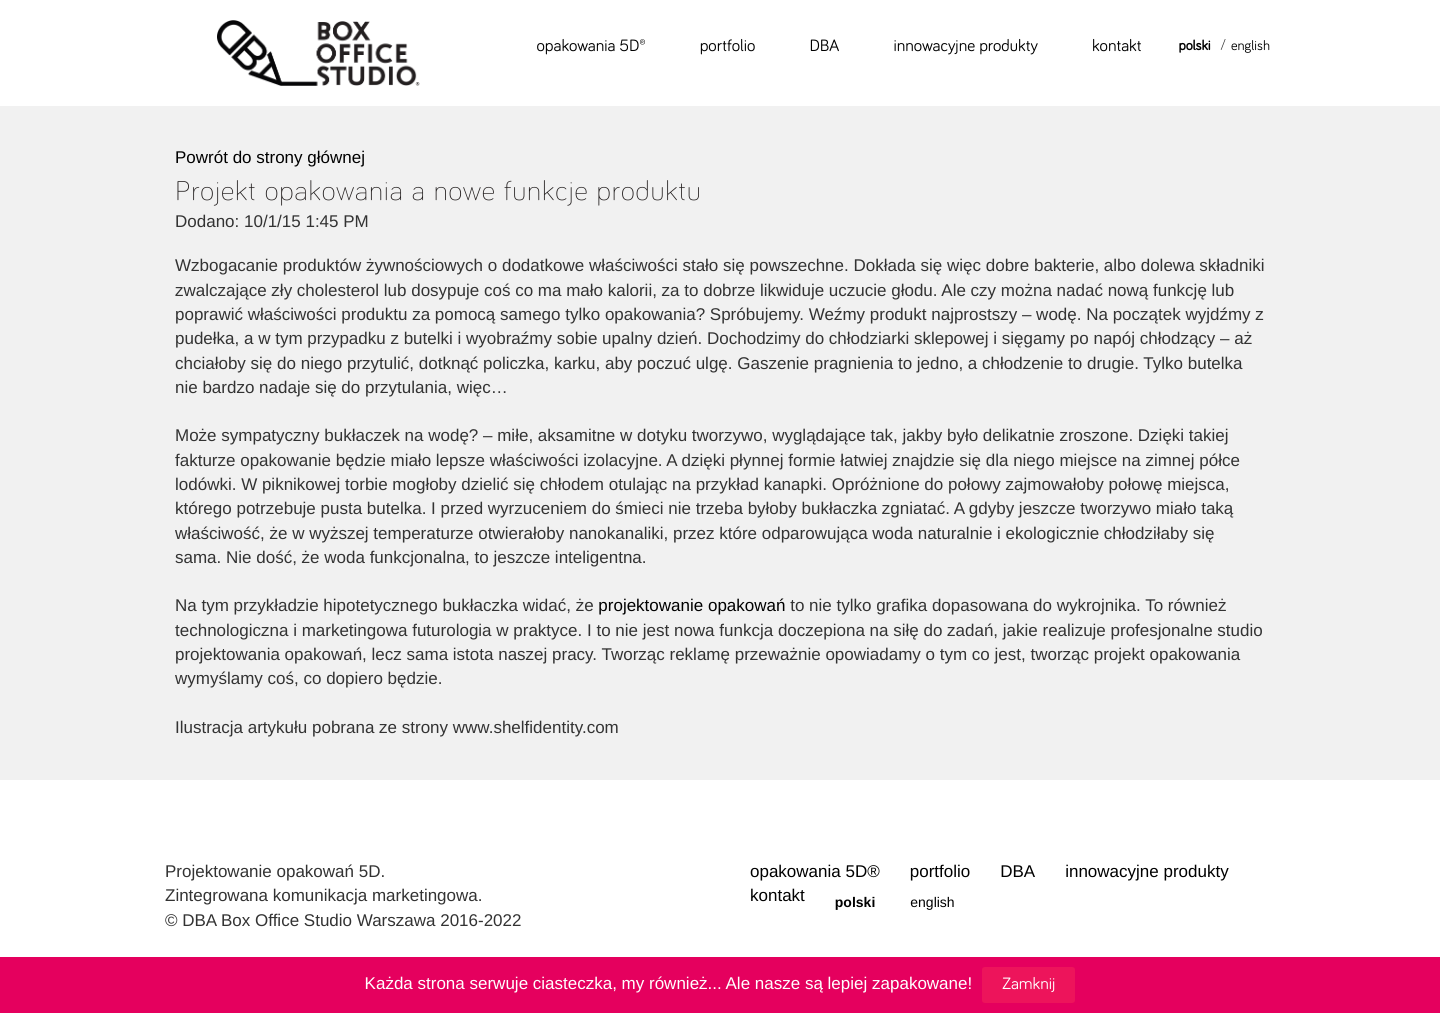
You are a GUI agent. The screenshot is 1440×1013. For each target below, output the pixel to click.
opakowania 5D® (591, 45)
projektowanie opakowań (691, 605)
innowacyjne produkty (966, 45)
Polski (1195, 45)
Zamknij (1028, 983)
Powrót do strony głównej (270, 157)
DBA (824, 45)
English (1250, 45)
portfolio (728, 45)
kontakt (1117, 45)
